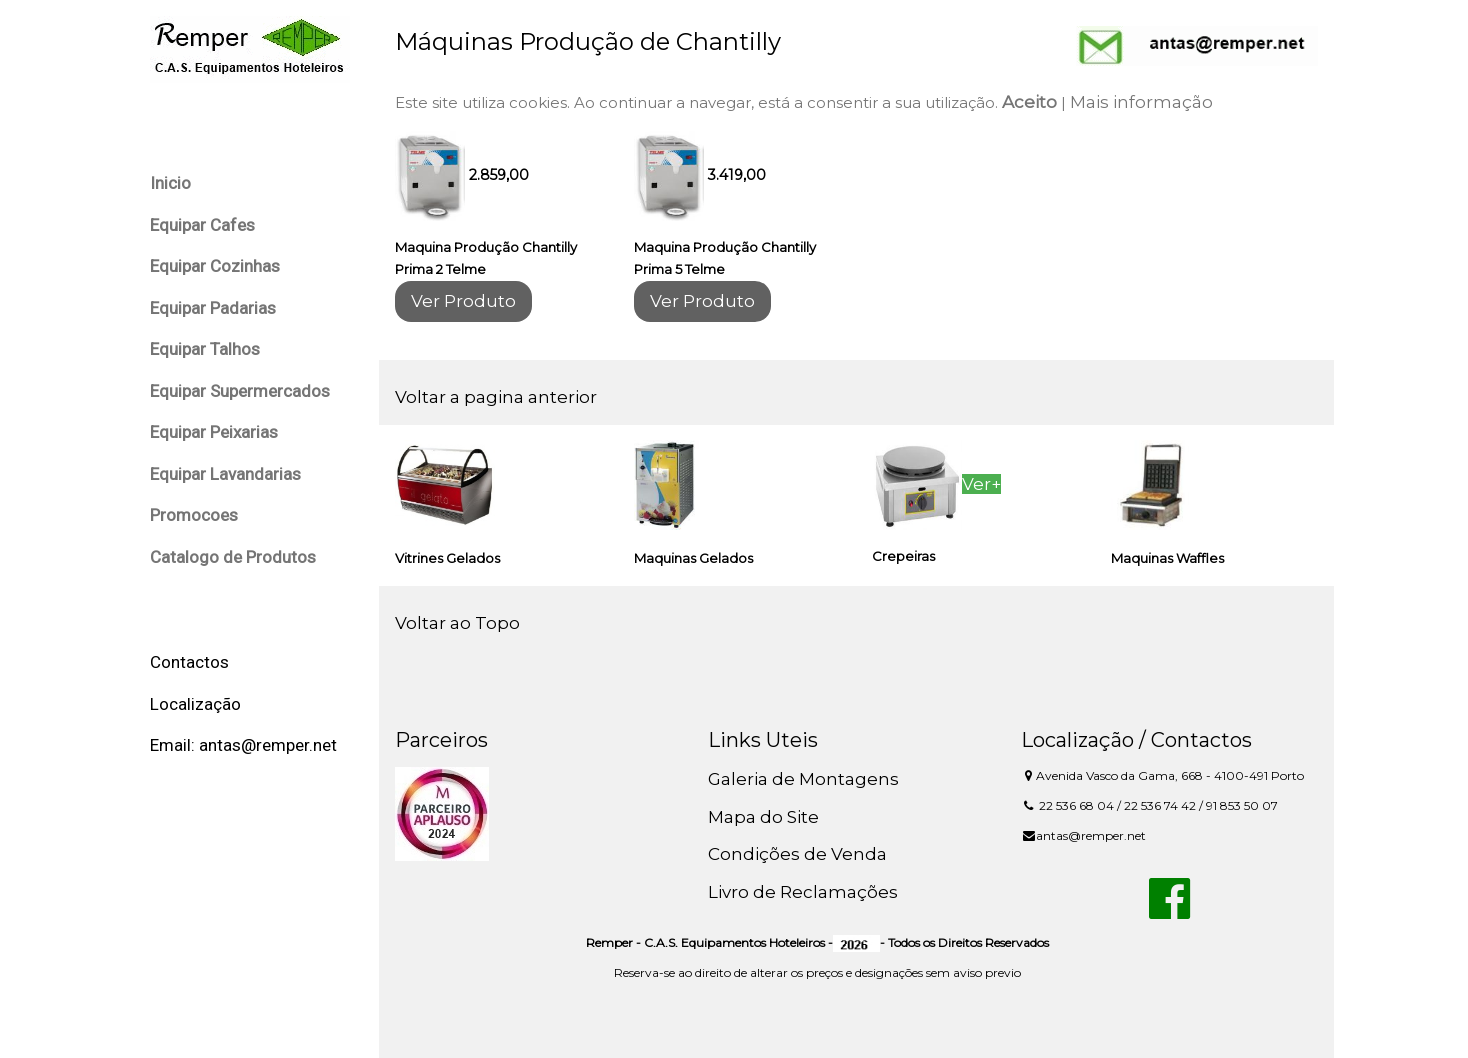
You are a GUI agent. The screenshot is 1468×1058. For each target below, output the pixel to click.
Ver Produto (463, 301)
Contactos (189, 662)
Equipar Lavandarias (225, 474)
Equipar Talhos (205, 349)
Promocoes (194, 515)
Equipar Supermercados (240, 391)
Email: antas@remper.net (243, 745)
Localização (195, 704)
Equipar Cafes (202, 225)
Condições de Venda (797, 854)
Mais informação (1141, 102)
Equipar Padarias (213, 308)
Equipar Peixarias (214, 432)
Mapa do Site (763, 817)
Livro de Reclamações (803, 892)
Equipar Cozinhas (215, 266)
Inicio (170, 183)
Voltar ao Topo (457, 623)
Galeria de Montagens (803, 779)
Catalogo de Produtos (233, 557)
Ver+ (981, 484)
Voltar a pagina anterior (496, 397)
